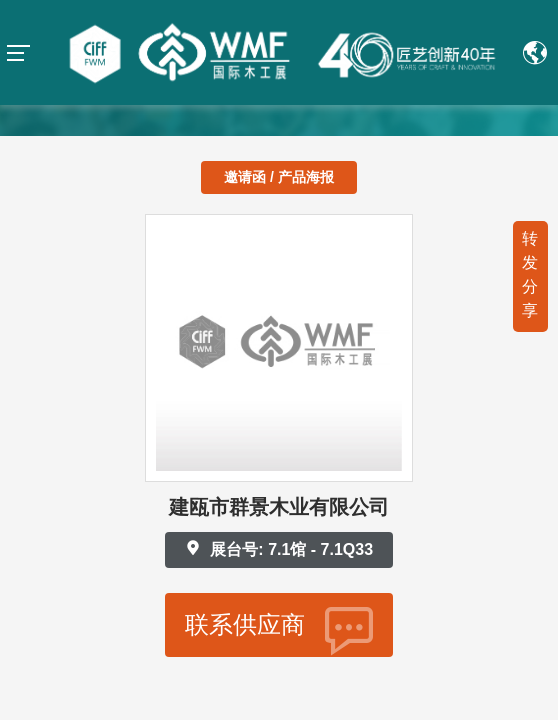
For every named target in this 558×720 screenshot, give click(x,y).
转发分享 (530, 274)
